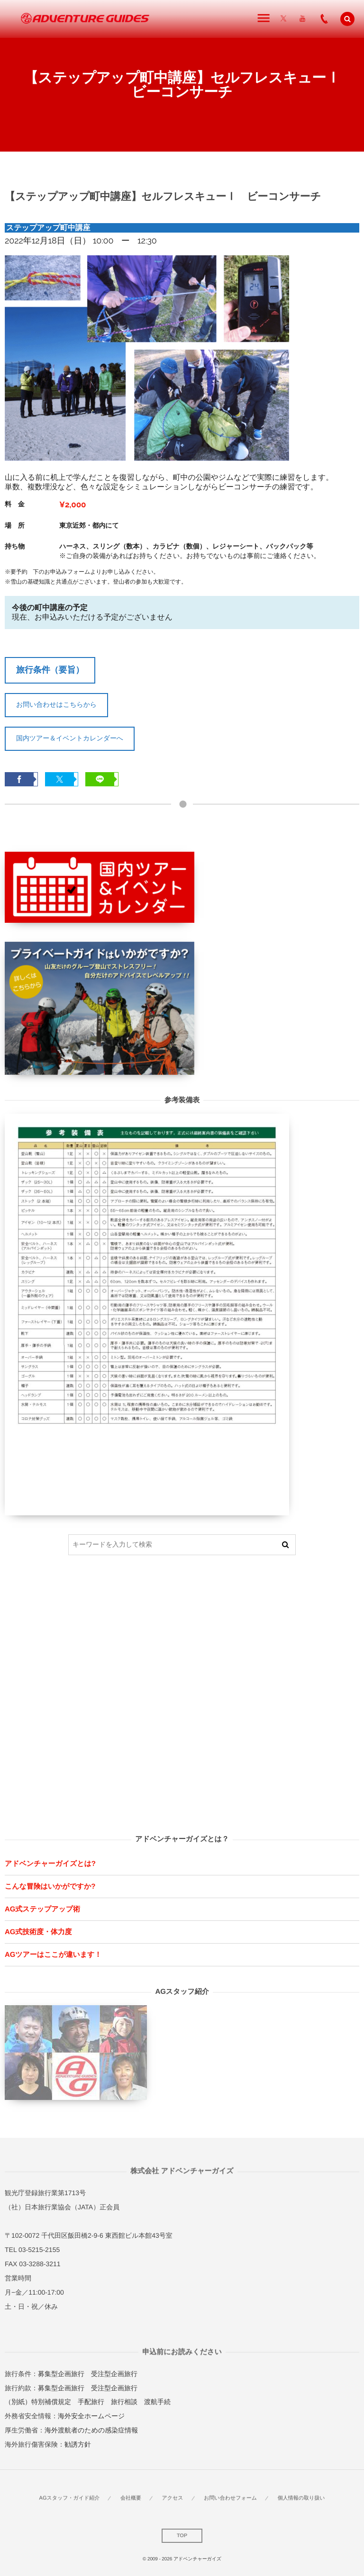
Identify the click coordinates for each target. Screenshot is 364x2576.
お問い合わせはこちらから (56, 704)
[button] (347, 19)
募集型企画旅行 (61, 2374)
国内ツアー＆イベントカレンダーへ (69, 738)
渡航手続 (157, 2401)
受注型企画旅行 (114, 2374)
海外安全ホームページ (91, 2416)
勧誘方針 (77, 2444)
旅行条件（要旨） (50, 670)
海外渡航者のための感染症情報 (91, 2430)
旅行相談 (124, 2401)
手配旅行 (91, 2401)
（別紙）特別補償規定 (38, 2401)
